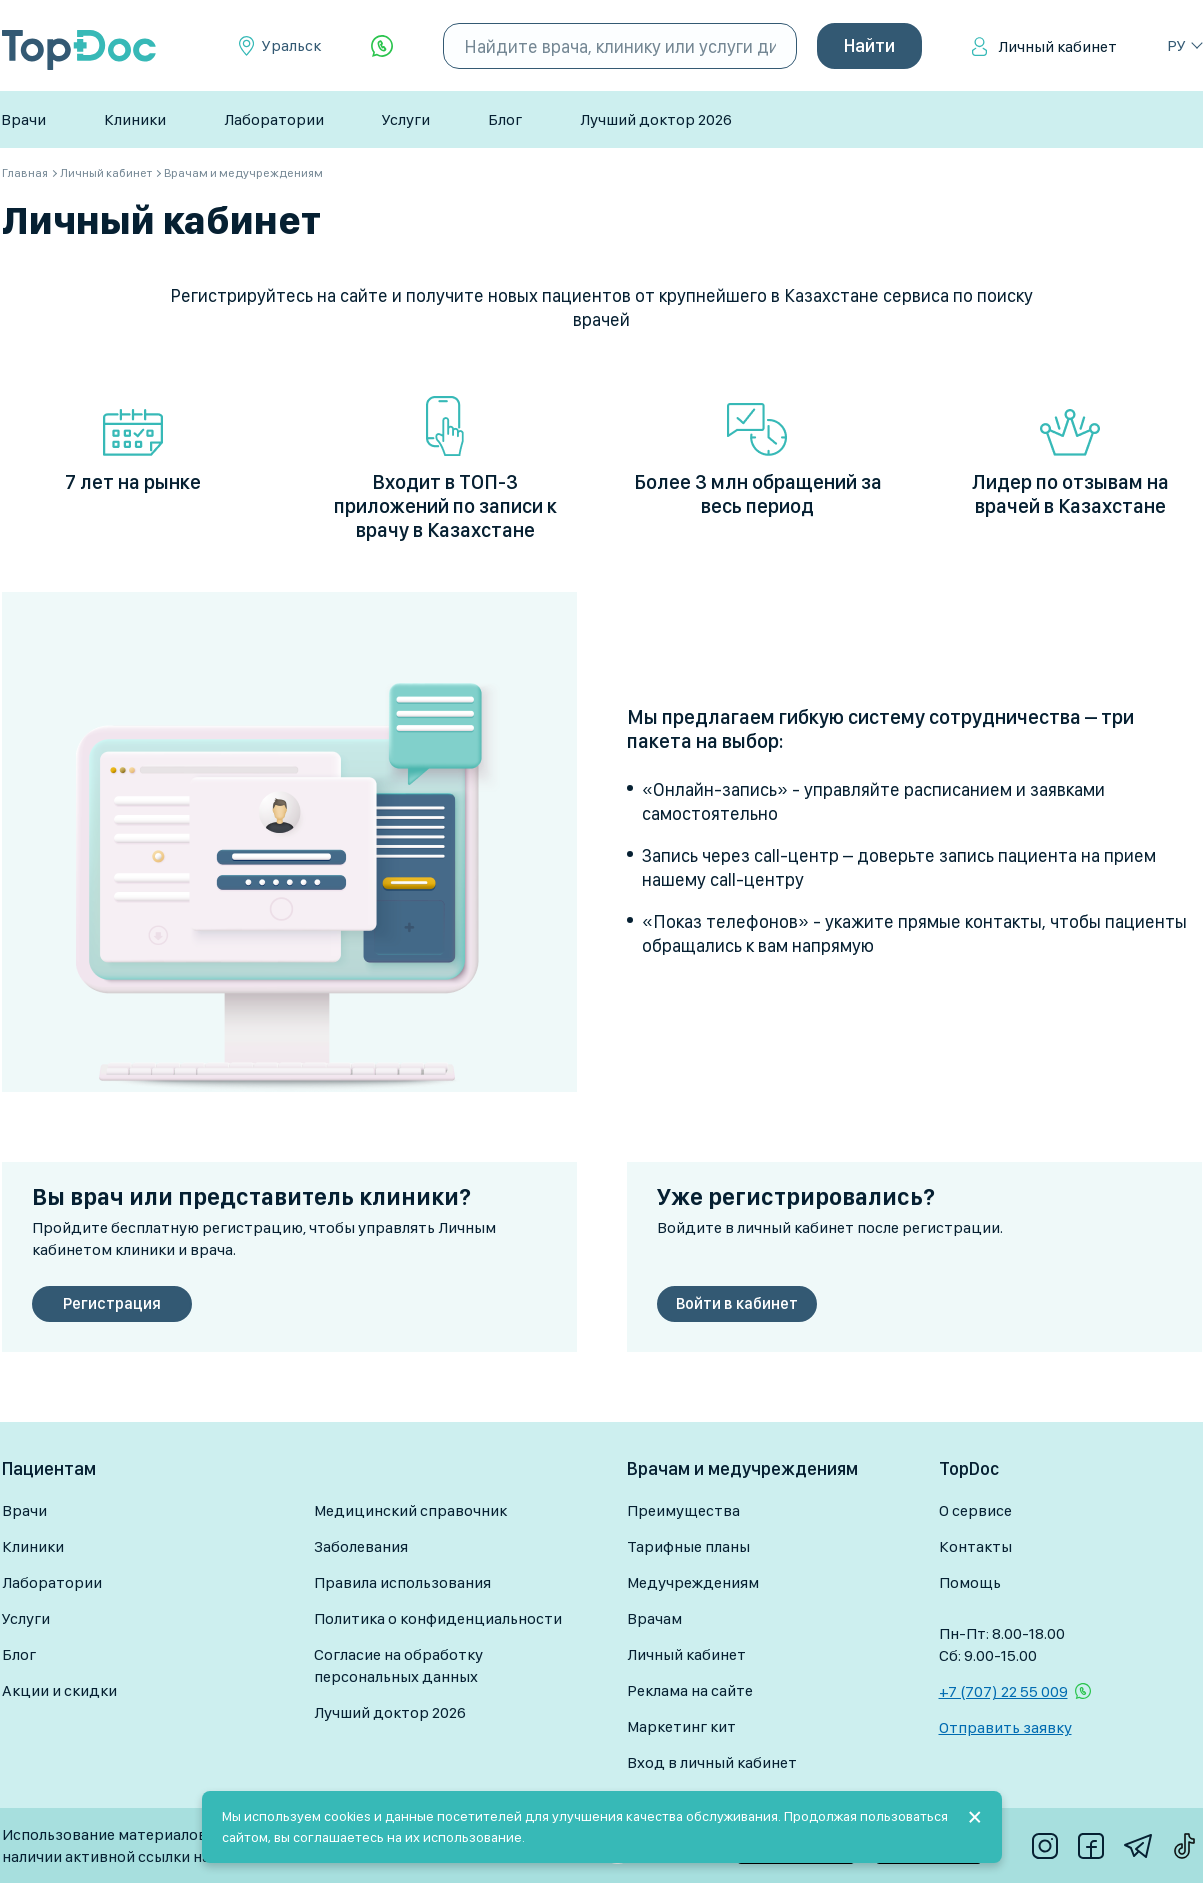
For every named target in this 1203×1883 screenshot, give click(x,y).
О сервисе (975, 1510)
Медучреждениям (693, 1582)
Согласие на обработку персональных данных (398, 1665)
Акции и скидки (59, 1690)
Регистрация (112, 1303)
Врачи (23, 119)
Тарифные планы (688, 1546)
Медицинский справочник (410, 1510)
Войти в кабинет (737, 1303)
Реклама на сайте (690, 1690)
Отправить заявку (1005, 1727)
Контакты (975, 1546)
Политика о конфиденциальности (438, 1618)
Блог (505, 119)
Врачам (654, 1618)
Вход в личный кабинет (712, 1762)
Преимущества (683, 1510)
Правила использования (402, 1582)
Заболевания (361, 1546)
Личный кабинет (1057, 46)
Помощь (970, 1582)
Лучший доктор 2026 (656, 119)
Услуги (406, 119)
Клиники (135, 119)
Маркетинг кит (681, 1726)
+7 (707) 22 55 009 (1003, 1691)
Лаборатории (274, 119)
